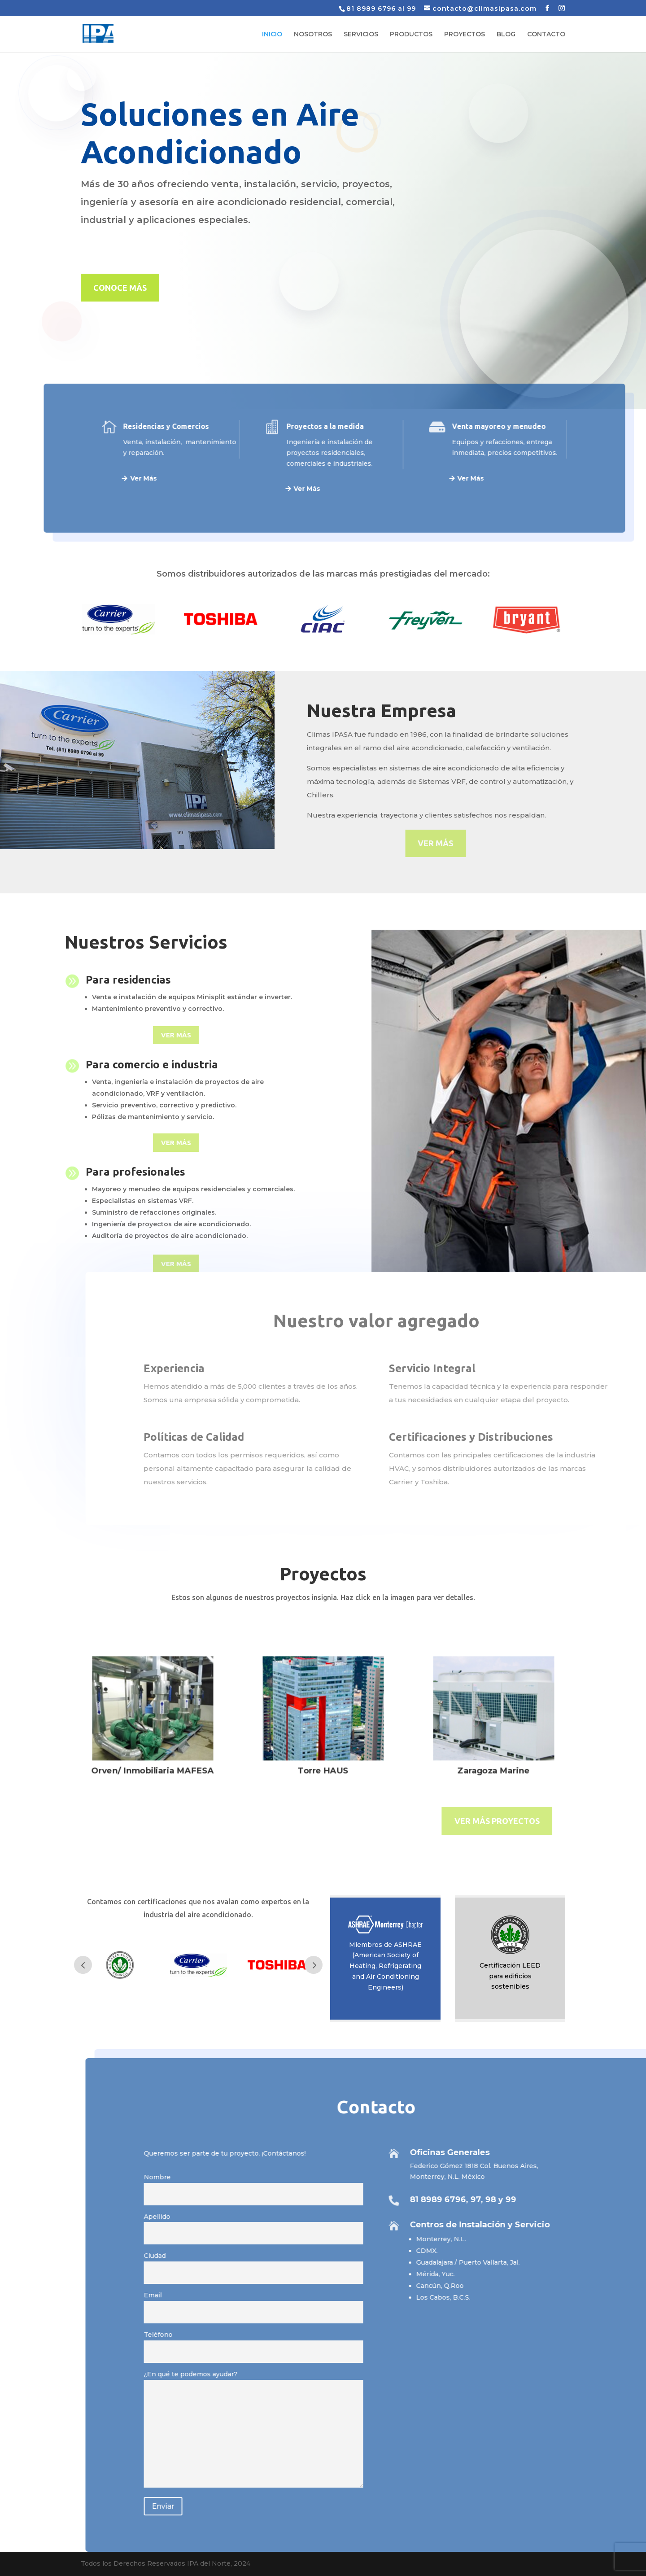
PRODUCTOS (411, 34)
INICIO (272, 34)
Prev (83, 1965)
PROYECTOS (464, 34)
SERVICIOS (361, 34)
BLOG (506, 34)
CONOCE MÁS (120, 287)
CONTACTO (546, 34)
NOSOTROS (313, 34)
